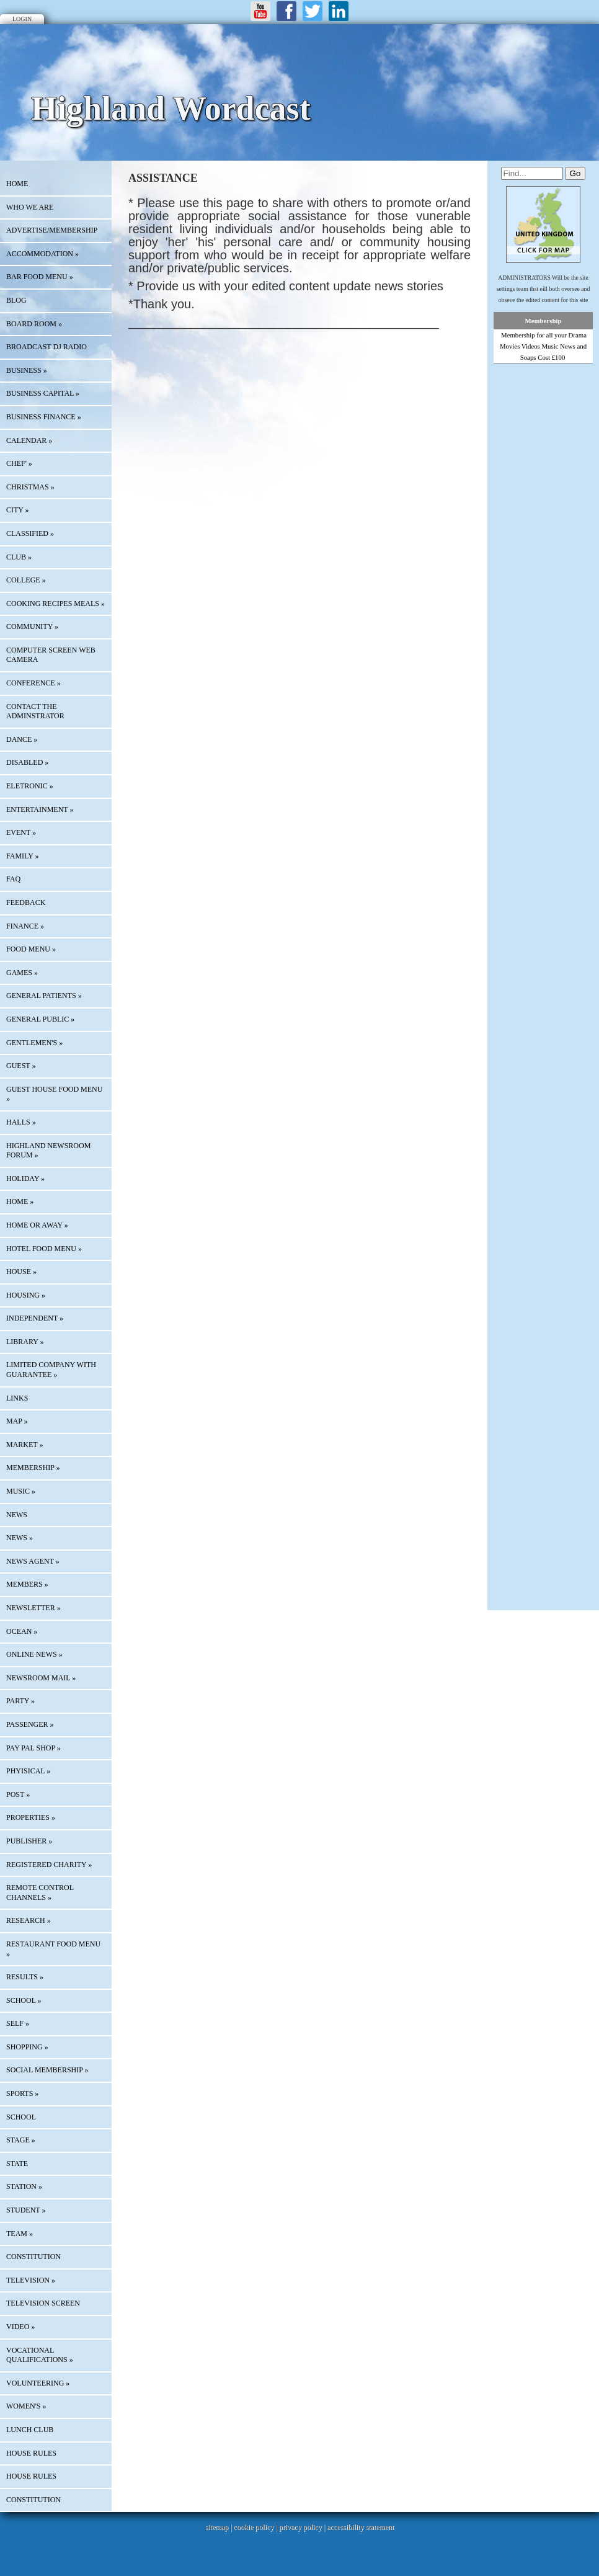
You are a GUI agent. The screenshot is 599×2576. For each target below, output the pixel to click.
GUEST (20, 1065)
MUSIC (20, 1491)
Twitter (312, 11)
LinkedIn (338, 11)
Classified (30, 533)
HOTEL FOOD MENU (44, 1248)
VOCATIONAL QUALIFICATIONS (39, 2355)
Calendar (29, 440)
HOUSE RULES (31, 2453)
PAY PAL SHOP (33, 1748)
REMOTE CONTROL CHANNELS (40, 1892)
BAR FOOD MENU (39, 276)
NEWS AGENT (33, 1561)
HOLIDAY (25, 1178)
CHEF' (19, 463)
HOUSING (25, 1295)
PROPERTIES (30, 1817)
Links (17, 1398)
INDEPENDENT (34, 1318)
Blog (16, 300)
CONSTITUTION (33, 2256)
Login (22, 19)
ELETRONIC (29, 786)
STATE (17, 2163)
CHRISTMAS (30, 487)
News (16, 1514)
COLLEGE (26, 580)
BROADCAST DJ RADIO (46, 346)
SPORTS (22, 2093)
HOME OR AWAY (37, 1225)
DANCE (21, 739)
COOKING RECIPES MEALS (55, 603)
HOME (17, 183)
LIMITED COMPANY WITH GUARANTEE (51, 1369)
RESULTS (24, 1976)
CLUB (19, 557)
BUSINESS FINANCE (43, 416)
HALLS (21, 1122)
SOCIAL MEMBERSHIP (47, 2070)
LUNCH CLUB (29, 2429)
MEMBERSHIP (33, 1467)
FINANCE (25, 926)
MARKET (24, 1444)
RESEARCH (28, 1920)
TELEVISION (30, 2280)
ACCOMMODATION (42, 253)
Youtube (260, 11)
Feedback (25, 902)
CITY (17, 510)
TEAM (19, 2233)
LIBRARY (25, 1341)
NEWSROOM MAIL (41, 1678)
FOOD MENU (31, 949)
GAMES (22, 972)
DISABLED (27, 762)
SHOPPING (27, 2047)
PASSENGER (30, 1724)
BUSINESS (26, 370)
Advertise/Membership (51, 230)
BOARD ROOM (34, 323)
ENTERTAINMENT (39, 809)
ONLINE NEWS (34, 1654)
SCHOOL (24, 2000)
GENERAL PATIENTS (44, 995)
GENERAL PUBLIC (40, 1019)
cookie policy (253, 2527)
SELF (17, 2023)
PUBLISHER (29, 1841)
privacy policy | (303, 2527)
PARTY (20, 1700)
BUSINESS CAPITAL (42, 393)
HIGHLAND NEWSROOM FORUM (48, 1150)
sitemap (216, 2527)
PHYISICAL (28, 1771)
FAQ (13, 879)
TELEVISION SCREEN (43, 2303)
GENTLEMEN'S (34, 1042)
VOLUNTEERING (37, 2383)
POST (18, 1794)
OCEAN (21, 1631)
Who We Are (29, 207)
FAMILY (22, 856)
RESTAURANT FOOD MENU (53, 1949)
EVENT (21, 832)
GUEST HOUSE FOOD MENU (54, 1094)
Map (17, 1421)
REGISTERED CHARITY (49, 1864)
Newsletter (33, 1607)
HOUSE (21, 1271)
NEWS (19, 1537)
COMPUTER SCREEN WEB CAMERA (50, 655)
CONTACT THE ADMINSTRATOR (35, 711)
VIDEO (20, 2326)
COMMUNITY (32, 626)
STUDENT (25, 2210)
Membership (543, 320)
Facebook (286, 11)
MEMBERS (27, 1584)
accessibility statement (360, 2527)
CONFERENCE (33, 683)
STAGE (20, 2140)
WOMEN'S (26, 2406)
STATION (24, 2186)
